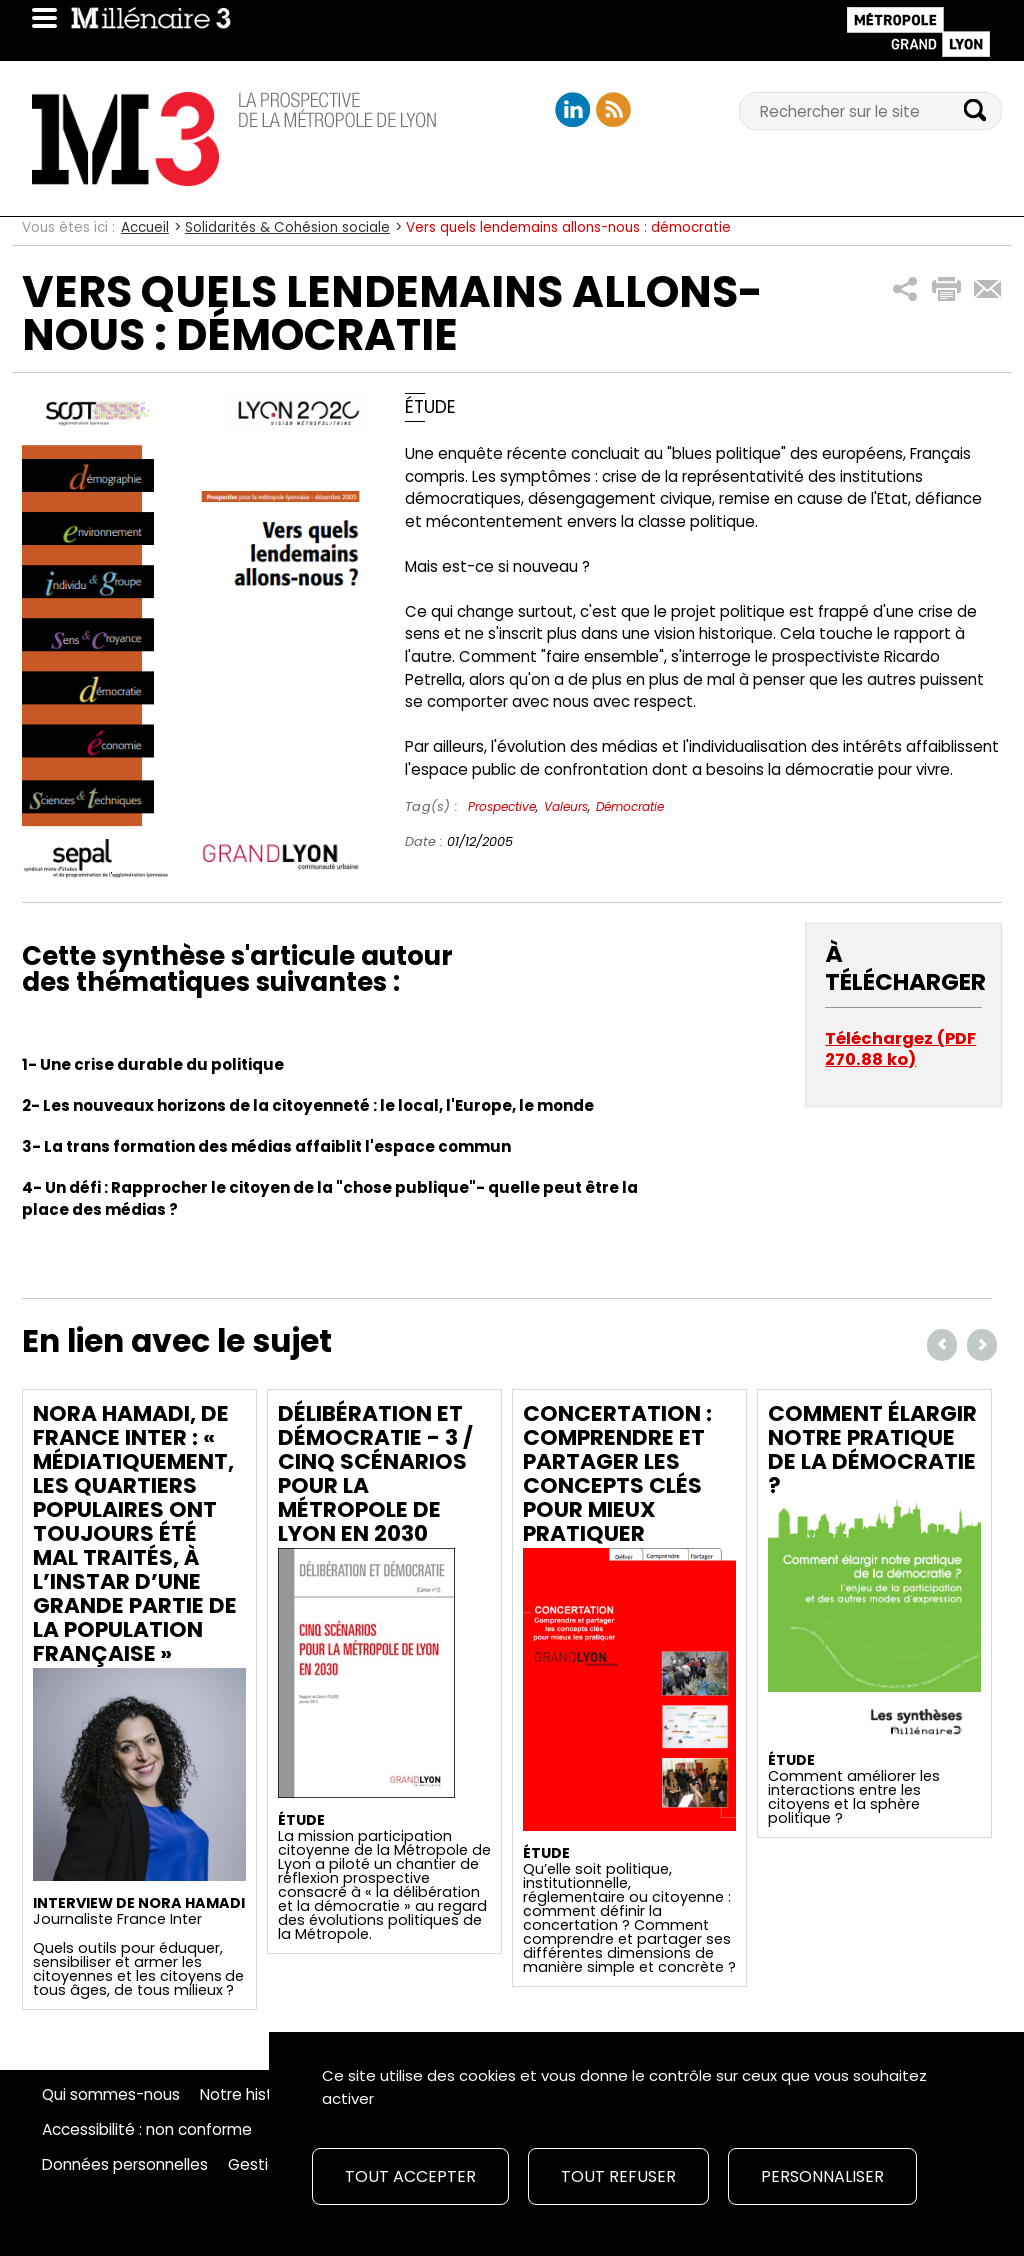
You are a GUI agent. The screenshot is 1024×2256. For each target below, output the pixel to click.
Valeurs (566, 806)
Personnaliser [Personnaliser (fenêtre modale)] (822, 2176)
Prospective (502, 806)
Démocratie (630, 806)
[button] (905, 289)
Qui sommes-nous (111, 2095)
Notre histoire (250, 2095)
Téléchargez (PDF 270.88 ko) (900, 1049)
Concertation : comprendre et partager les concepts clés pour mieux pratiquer (617, 1473)
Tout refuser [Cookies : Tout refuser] (618, 2176)
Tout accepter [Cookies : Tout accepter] (410, 2176)
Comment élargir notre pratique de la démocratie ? (872, 1449)
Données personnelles (125, 2165)
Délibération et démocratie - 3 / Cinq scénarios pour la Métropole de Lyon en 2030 (375, 1473)
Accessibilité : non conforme (147, 2130)
